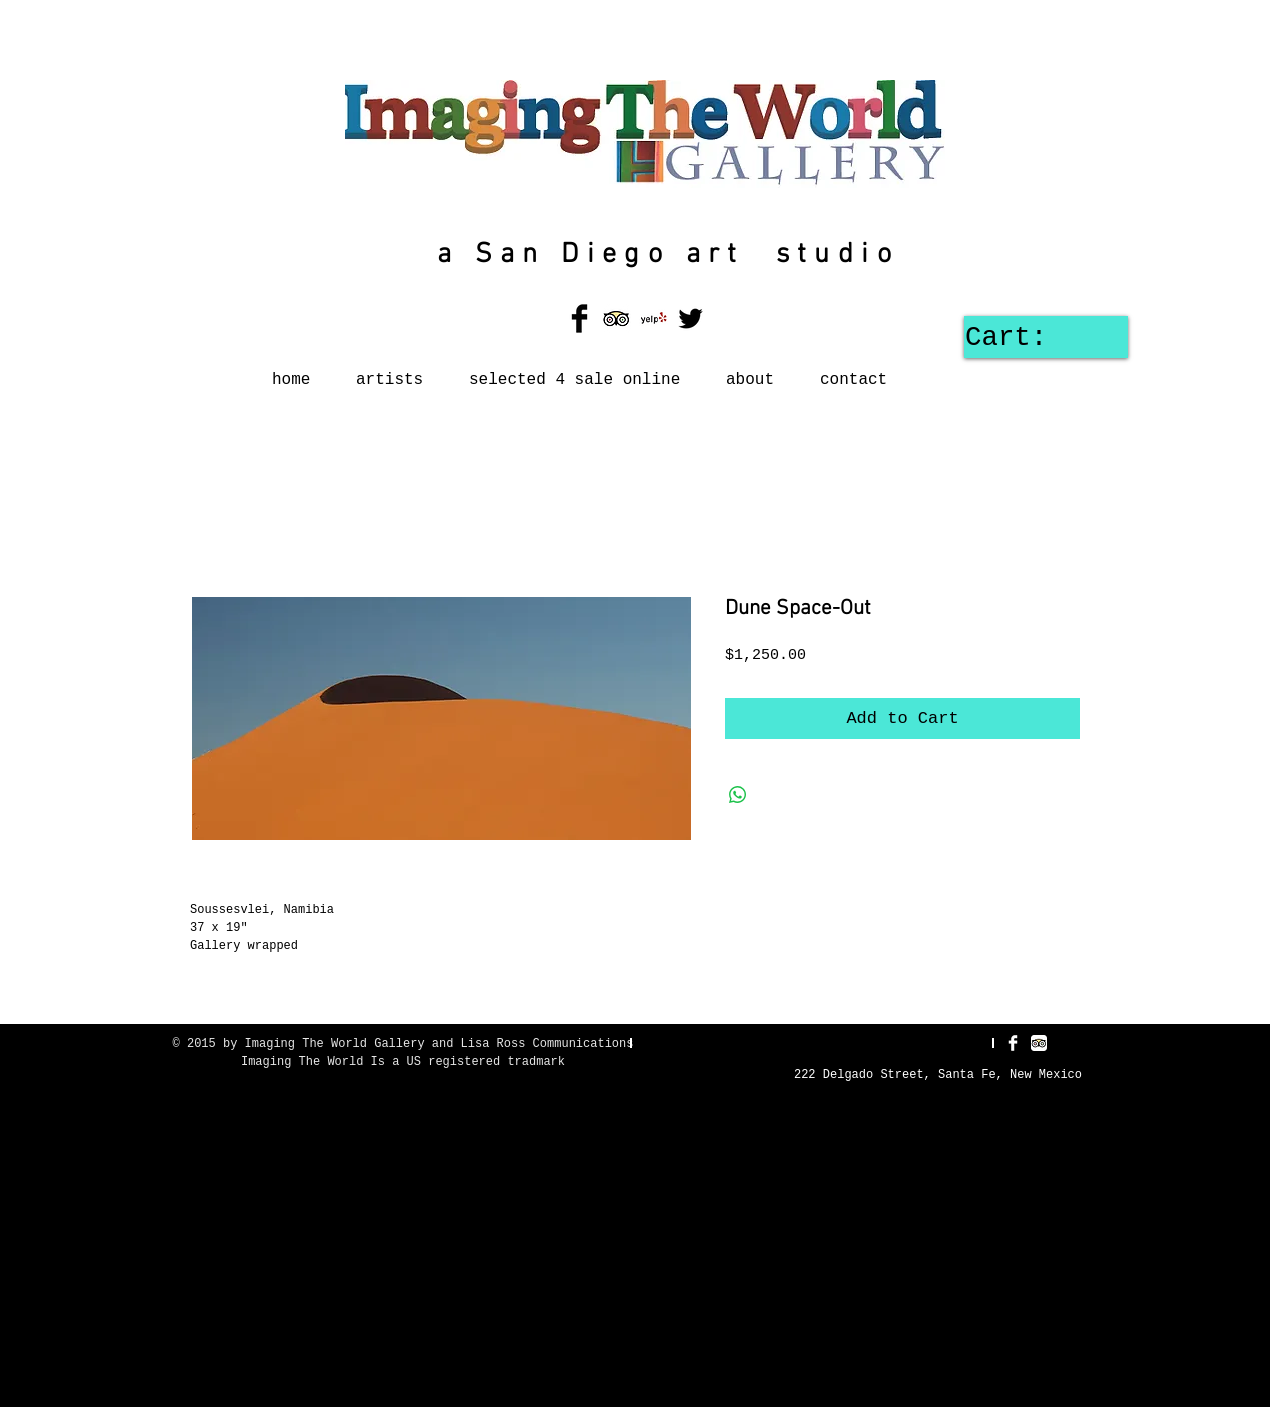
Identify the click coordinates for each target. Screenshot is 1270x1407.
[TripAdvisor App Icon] (616, 318)
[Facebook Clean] (1013, 1043)
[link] (1039, 336)
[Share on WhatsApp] (738, 795)
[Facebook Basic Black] (579, 318)
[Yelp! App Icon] (653, 318)
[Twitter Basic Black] (690, 318)
